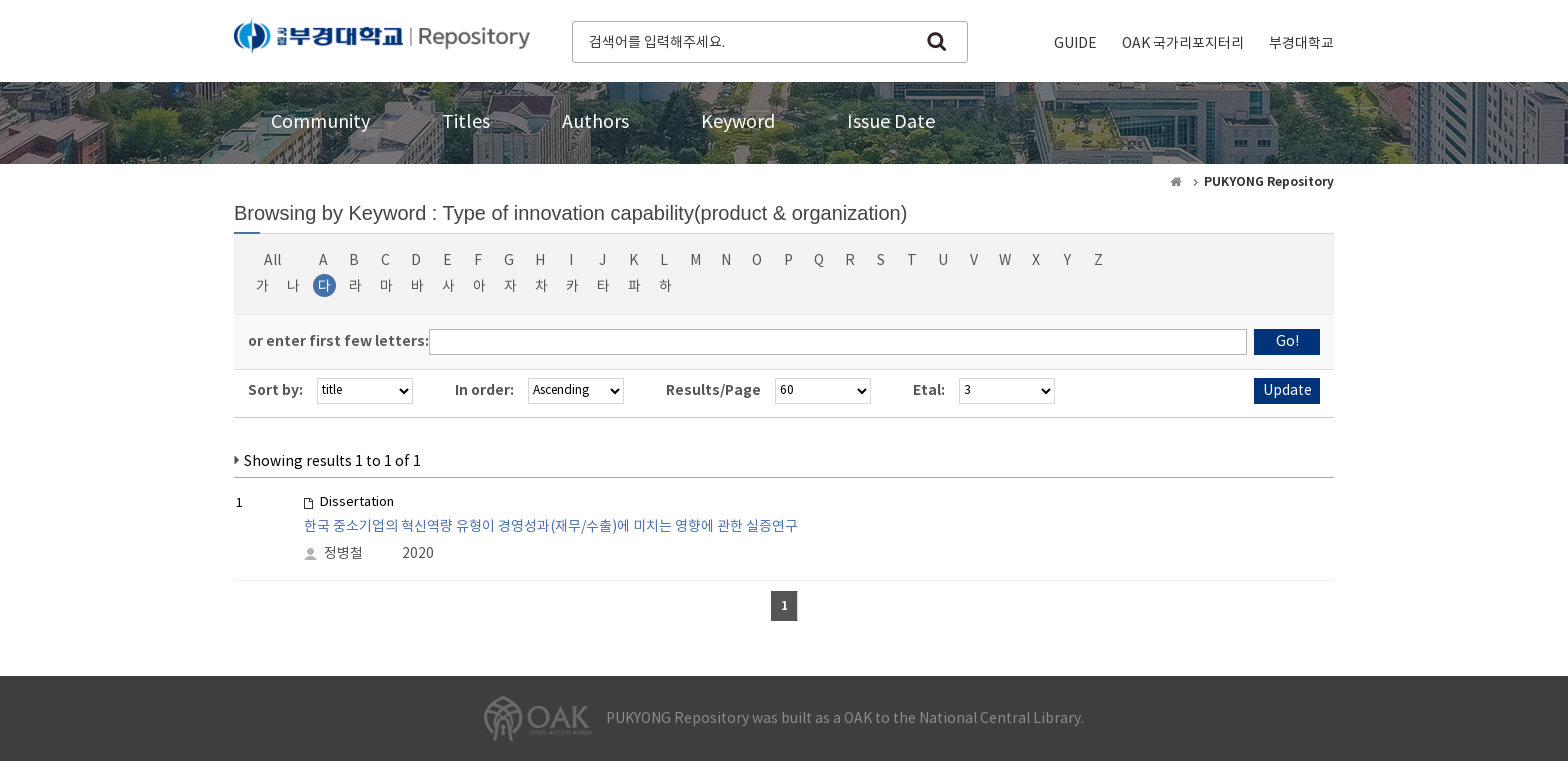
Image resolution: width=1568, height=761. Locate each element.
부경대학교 (1301, 44)
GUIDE (1075, 44)
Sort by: (275, 390)
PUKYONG (382, 40)
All (272, 261)
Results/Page (713, 390)
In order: (484, 390)
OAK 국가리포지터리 (1183, 44)
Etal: (929, 390)
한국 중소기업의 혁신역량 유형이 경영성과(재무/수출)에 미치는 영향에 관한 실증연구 (551, 527)
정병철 (343, 554)
